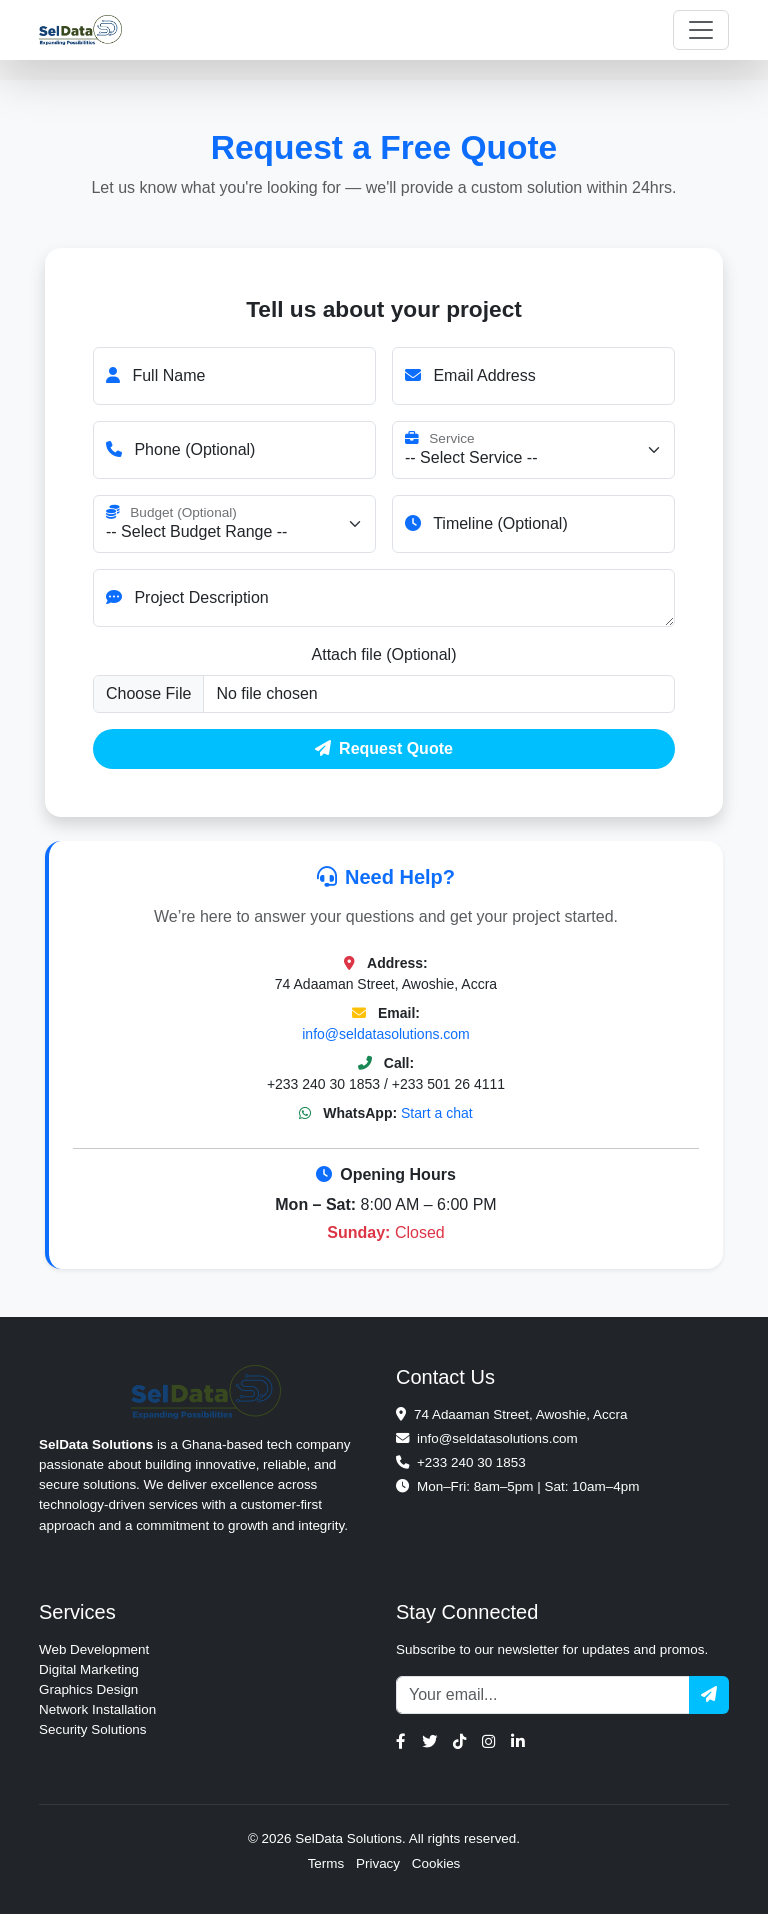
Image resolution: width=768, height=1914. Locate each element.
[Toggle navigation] (701, 30)
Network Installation (97, 1709)
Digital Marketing (89, 1669)
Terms (326, 1863)
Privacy (378, 1863)
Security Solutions (93, 1729)
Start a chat (437, 1113)
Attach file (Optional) (384, 654)
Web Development (94, 1649)
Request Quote (384, 748)
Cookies (436, 1863)
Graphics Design (88, 1689)
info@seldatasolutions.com (386, 1034)
